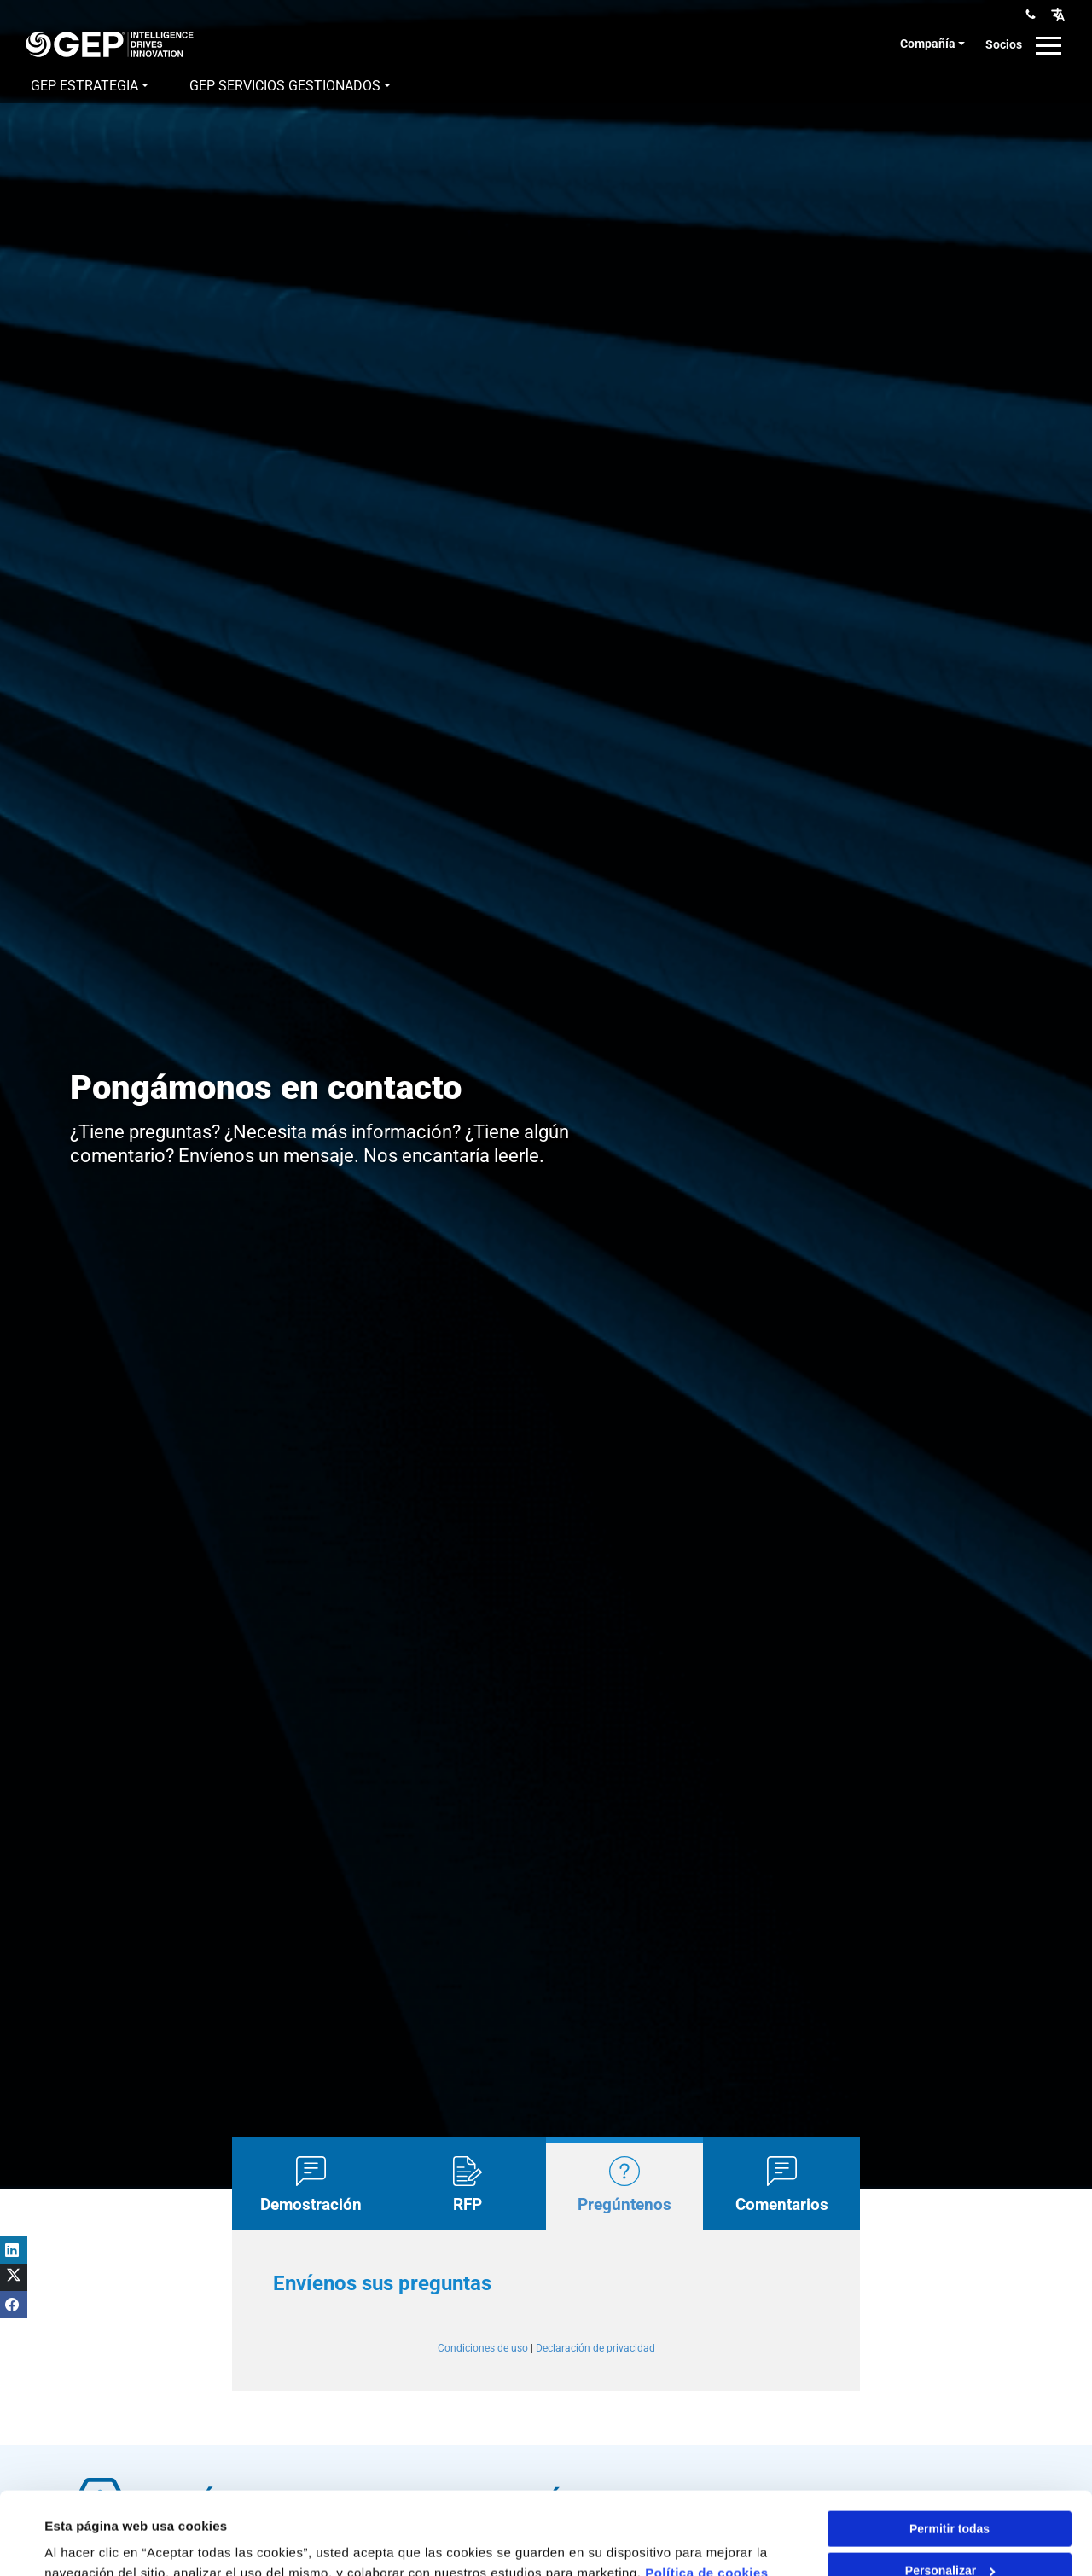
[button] (1058, 14)
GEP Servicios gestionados (284, 86)
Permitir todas (949, 2451)
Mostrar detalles (94, 2542)
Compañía (928, 43)
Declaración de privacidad (595, 2348)
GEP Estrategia (84, 86)
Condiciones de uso (483, 2348)
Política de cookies (707, 2495)
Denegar (949, 2535)
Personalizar (950, 2493)
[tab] (310, 2183)
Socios (1003, 44)
